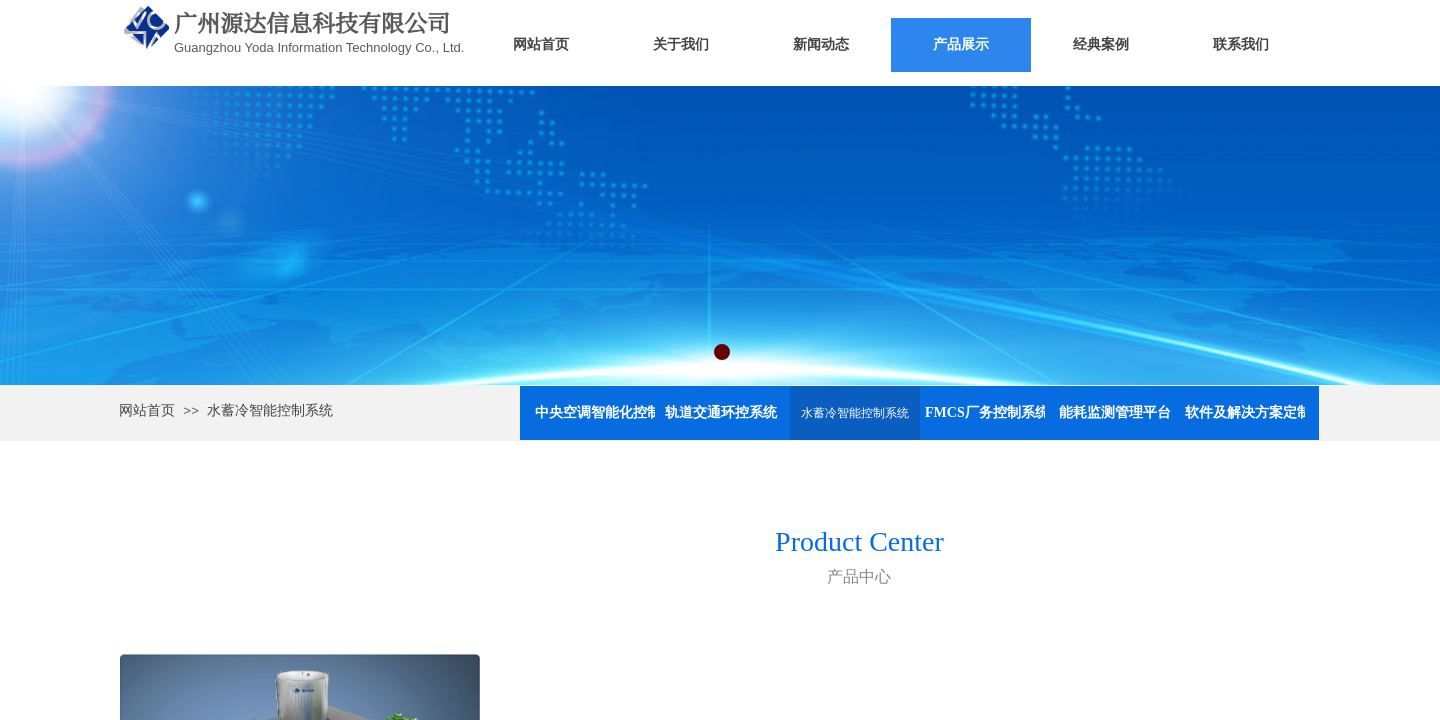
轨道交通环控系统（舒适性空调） (725, 412)
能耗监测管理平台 (1115, 412)
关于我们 (681, 44)
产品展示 (961, 44)
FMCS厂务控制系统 (985, 412)
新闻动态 (821, 44)
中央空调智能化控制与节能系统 (595, 412)
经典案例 (1101, 44)
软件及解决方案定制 (1245, 412)
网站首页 (541, 44)
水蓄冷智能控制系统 (270, 410)
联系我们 (1241, 44)
